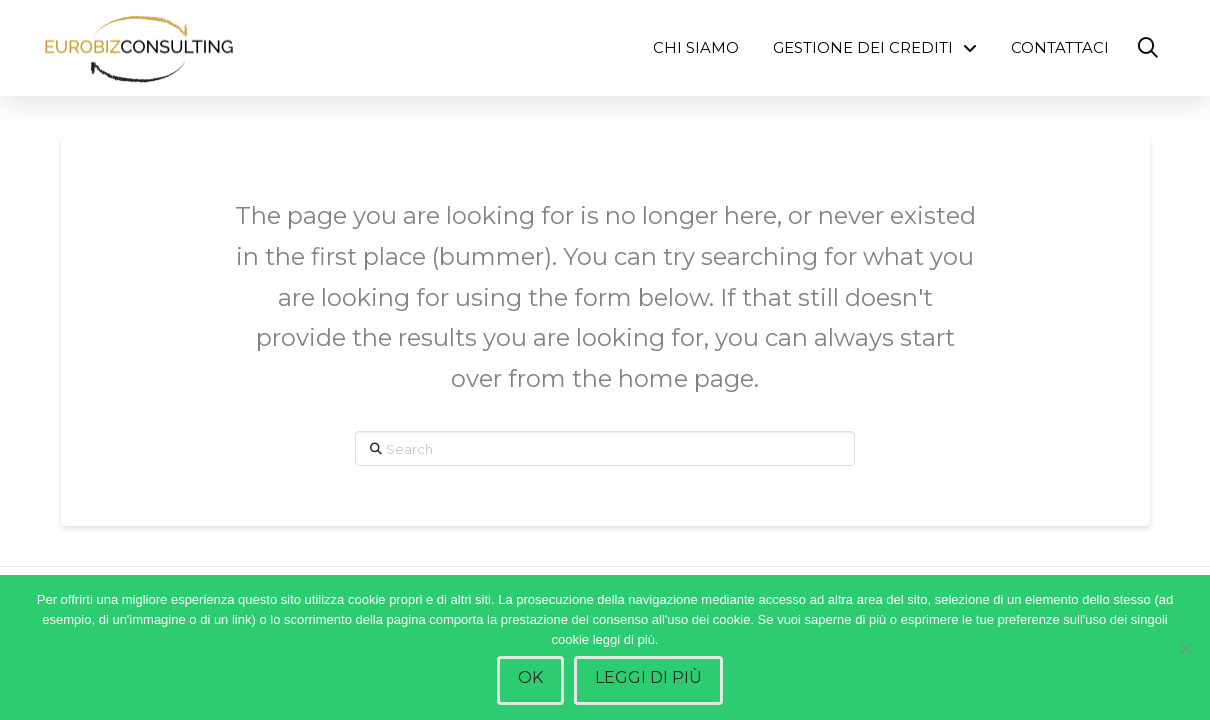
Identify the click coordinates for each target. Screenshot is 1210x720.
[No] (1185, 648)
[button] (1148, 48)
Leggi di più (648, 677)
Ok (530, 677)
